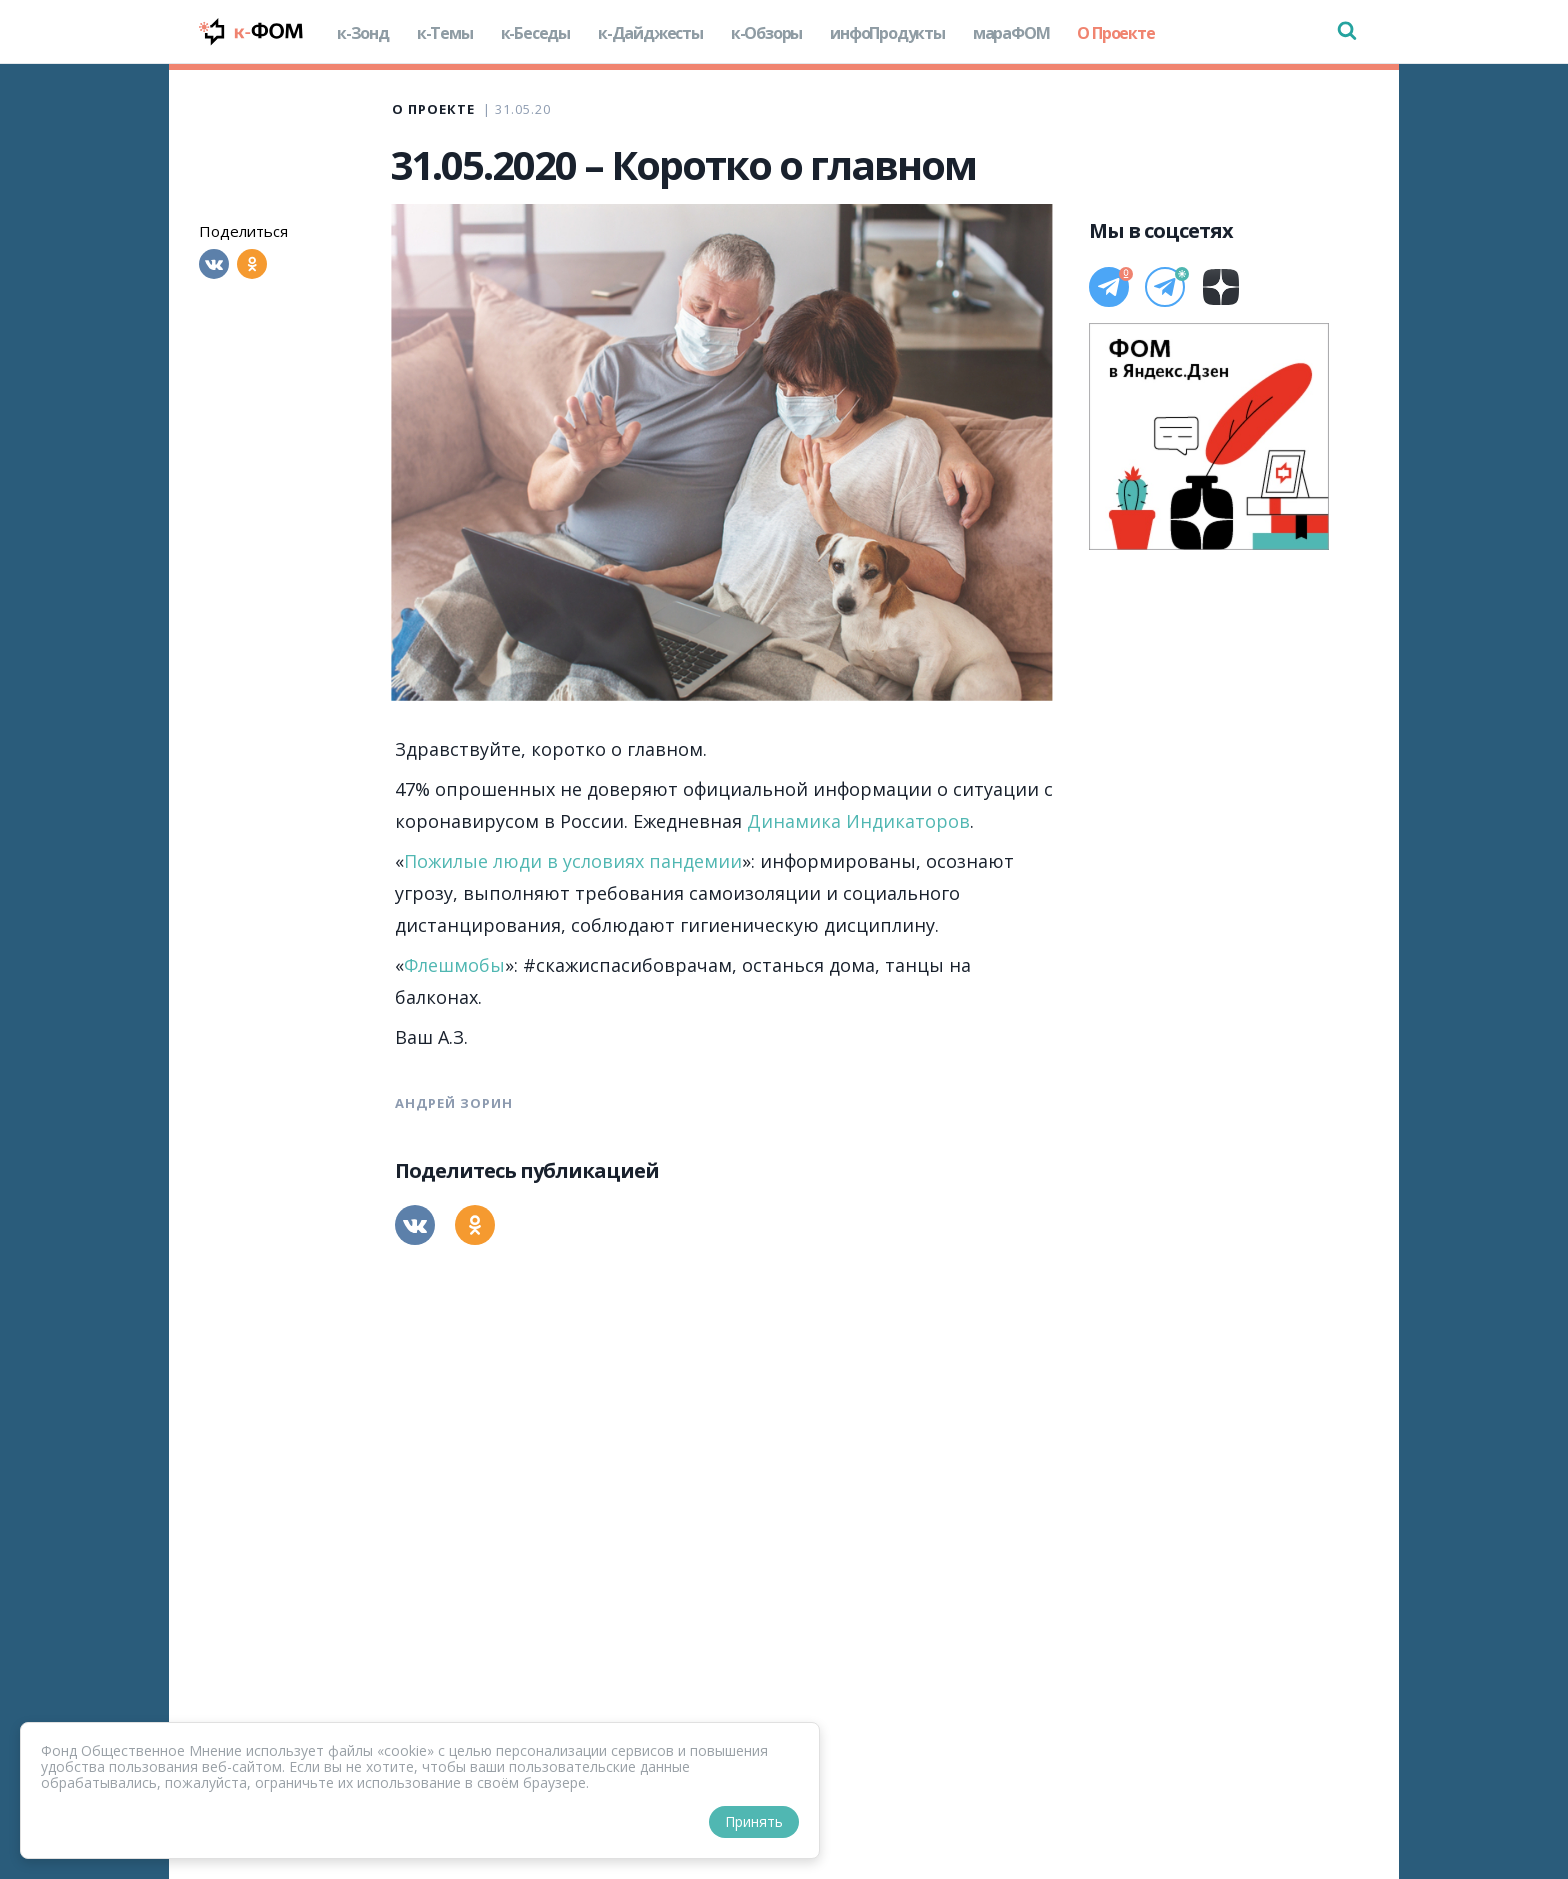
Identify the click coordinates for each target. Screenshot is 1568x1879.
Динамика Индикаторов (858, 821)
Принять (754, 1821)
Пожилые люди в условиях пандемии (573, 861)
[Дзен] (1221, 287)
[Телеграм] (1109, 287)
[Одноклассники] (252, 264)
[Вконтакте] (214, 264)
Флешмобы (454, 965)
